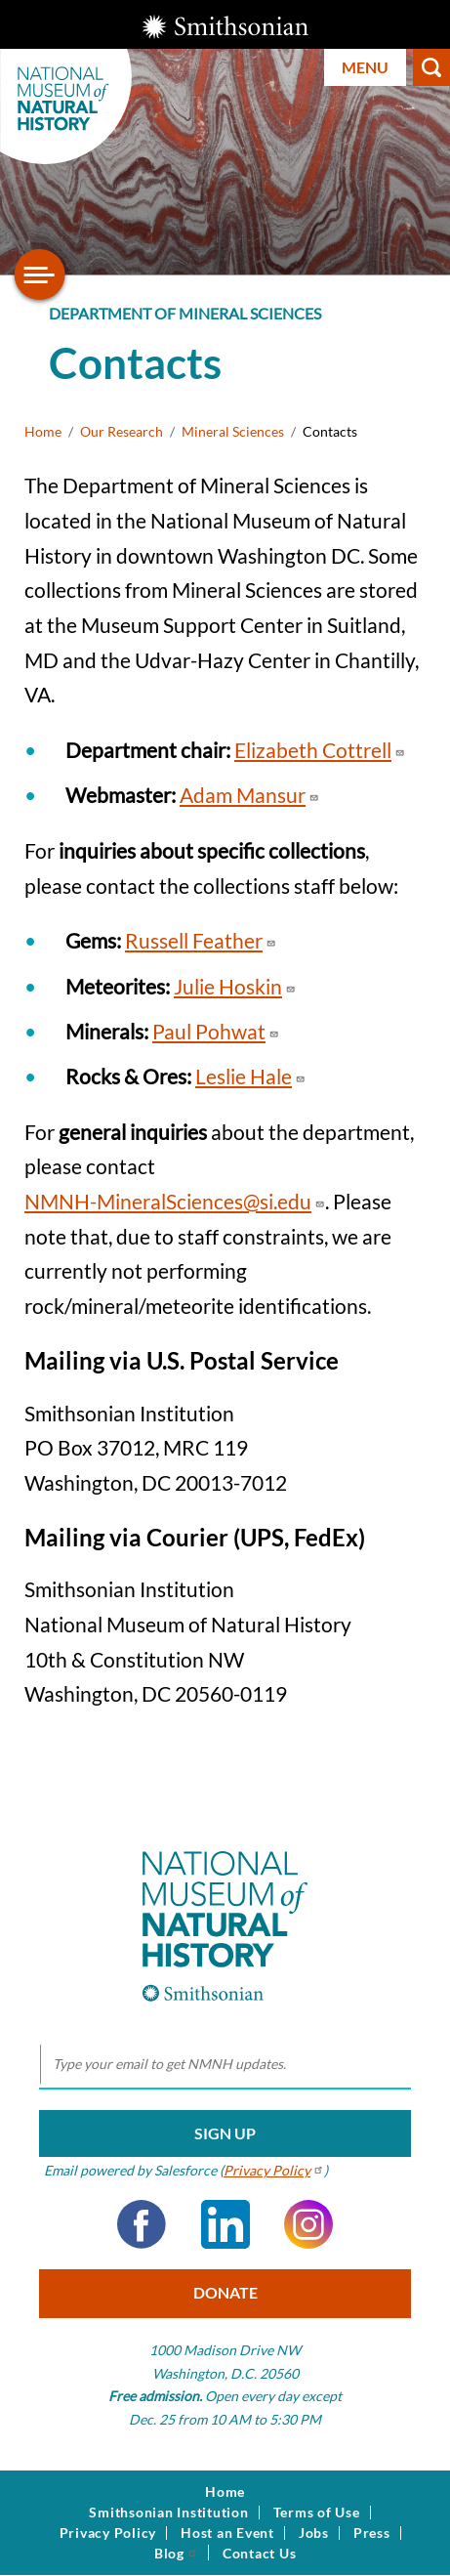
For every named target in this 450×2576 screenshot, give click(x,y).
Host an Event (227, 2533)
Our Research (121, 431)
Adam (249, 794)
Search (431, 67)
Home (42, 431)
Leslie (250, 1076)
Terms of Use (316, 2512)
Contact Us (260, 2553)
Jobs (314, 2533)
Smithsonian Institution (168, 2512)
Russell (200, 940)
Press (371, 2533)
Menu (365, 67)
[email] (225, 2065)
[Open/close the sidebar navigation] (40, 274)
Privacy (274, 2170)
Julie (235, 986)
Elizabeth (319, 750)
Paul (215, 1031)
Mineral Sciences (233, 431)
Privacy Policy (108, 2533)
